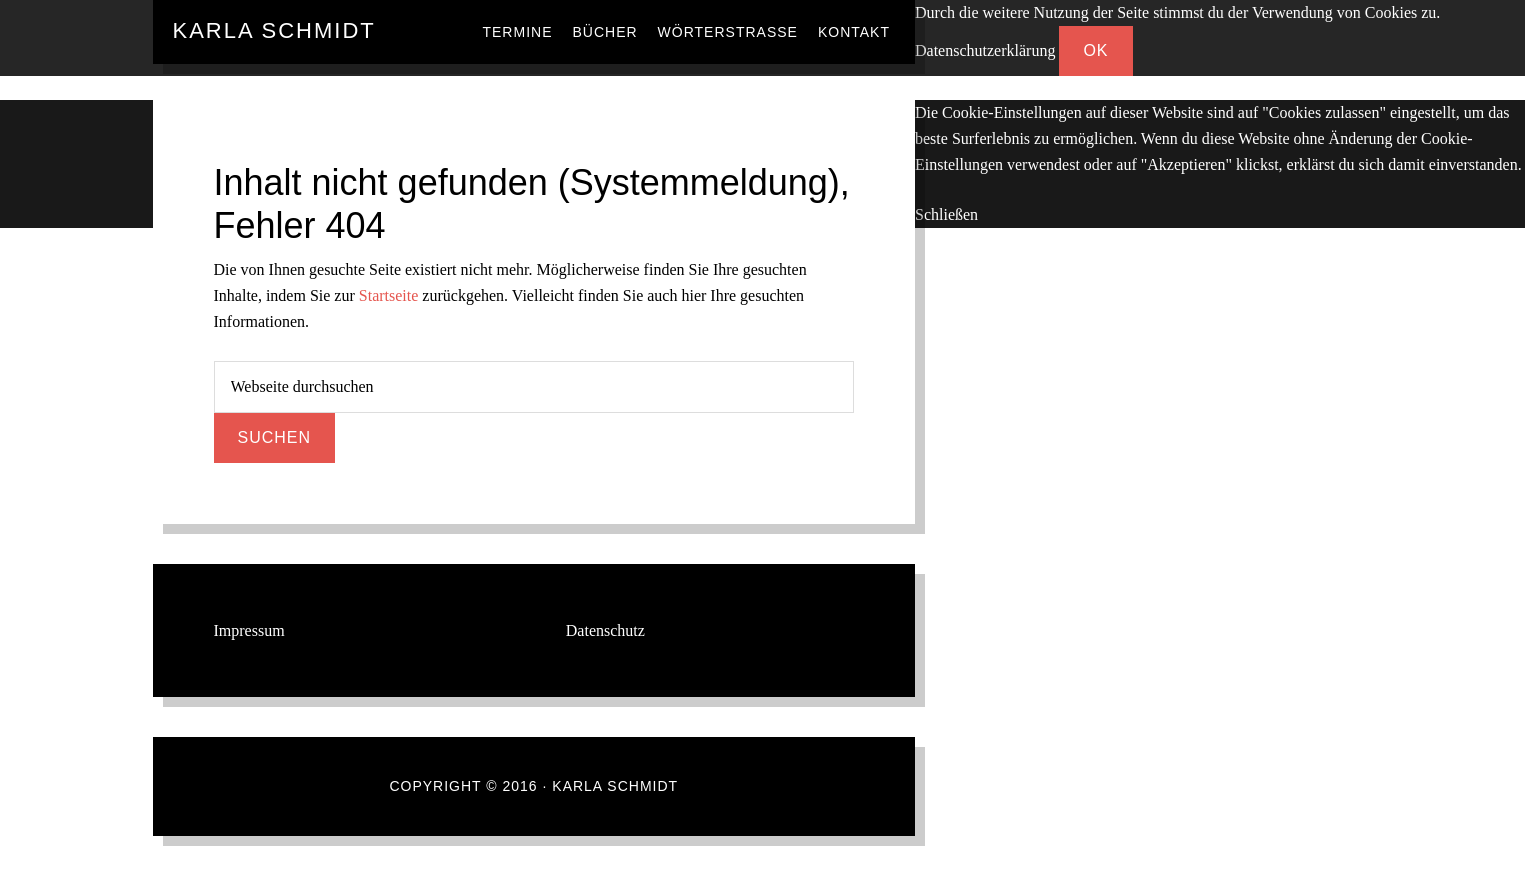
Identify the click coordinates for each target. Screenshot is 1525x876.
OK (1095, 50)
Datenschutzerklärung (985, 50)
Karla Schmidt (274, 30)
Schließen (946, 214)
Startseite (389, 295)
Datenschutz (605, 630)
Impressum (249, 630)
